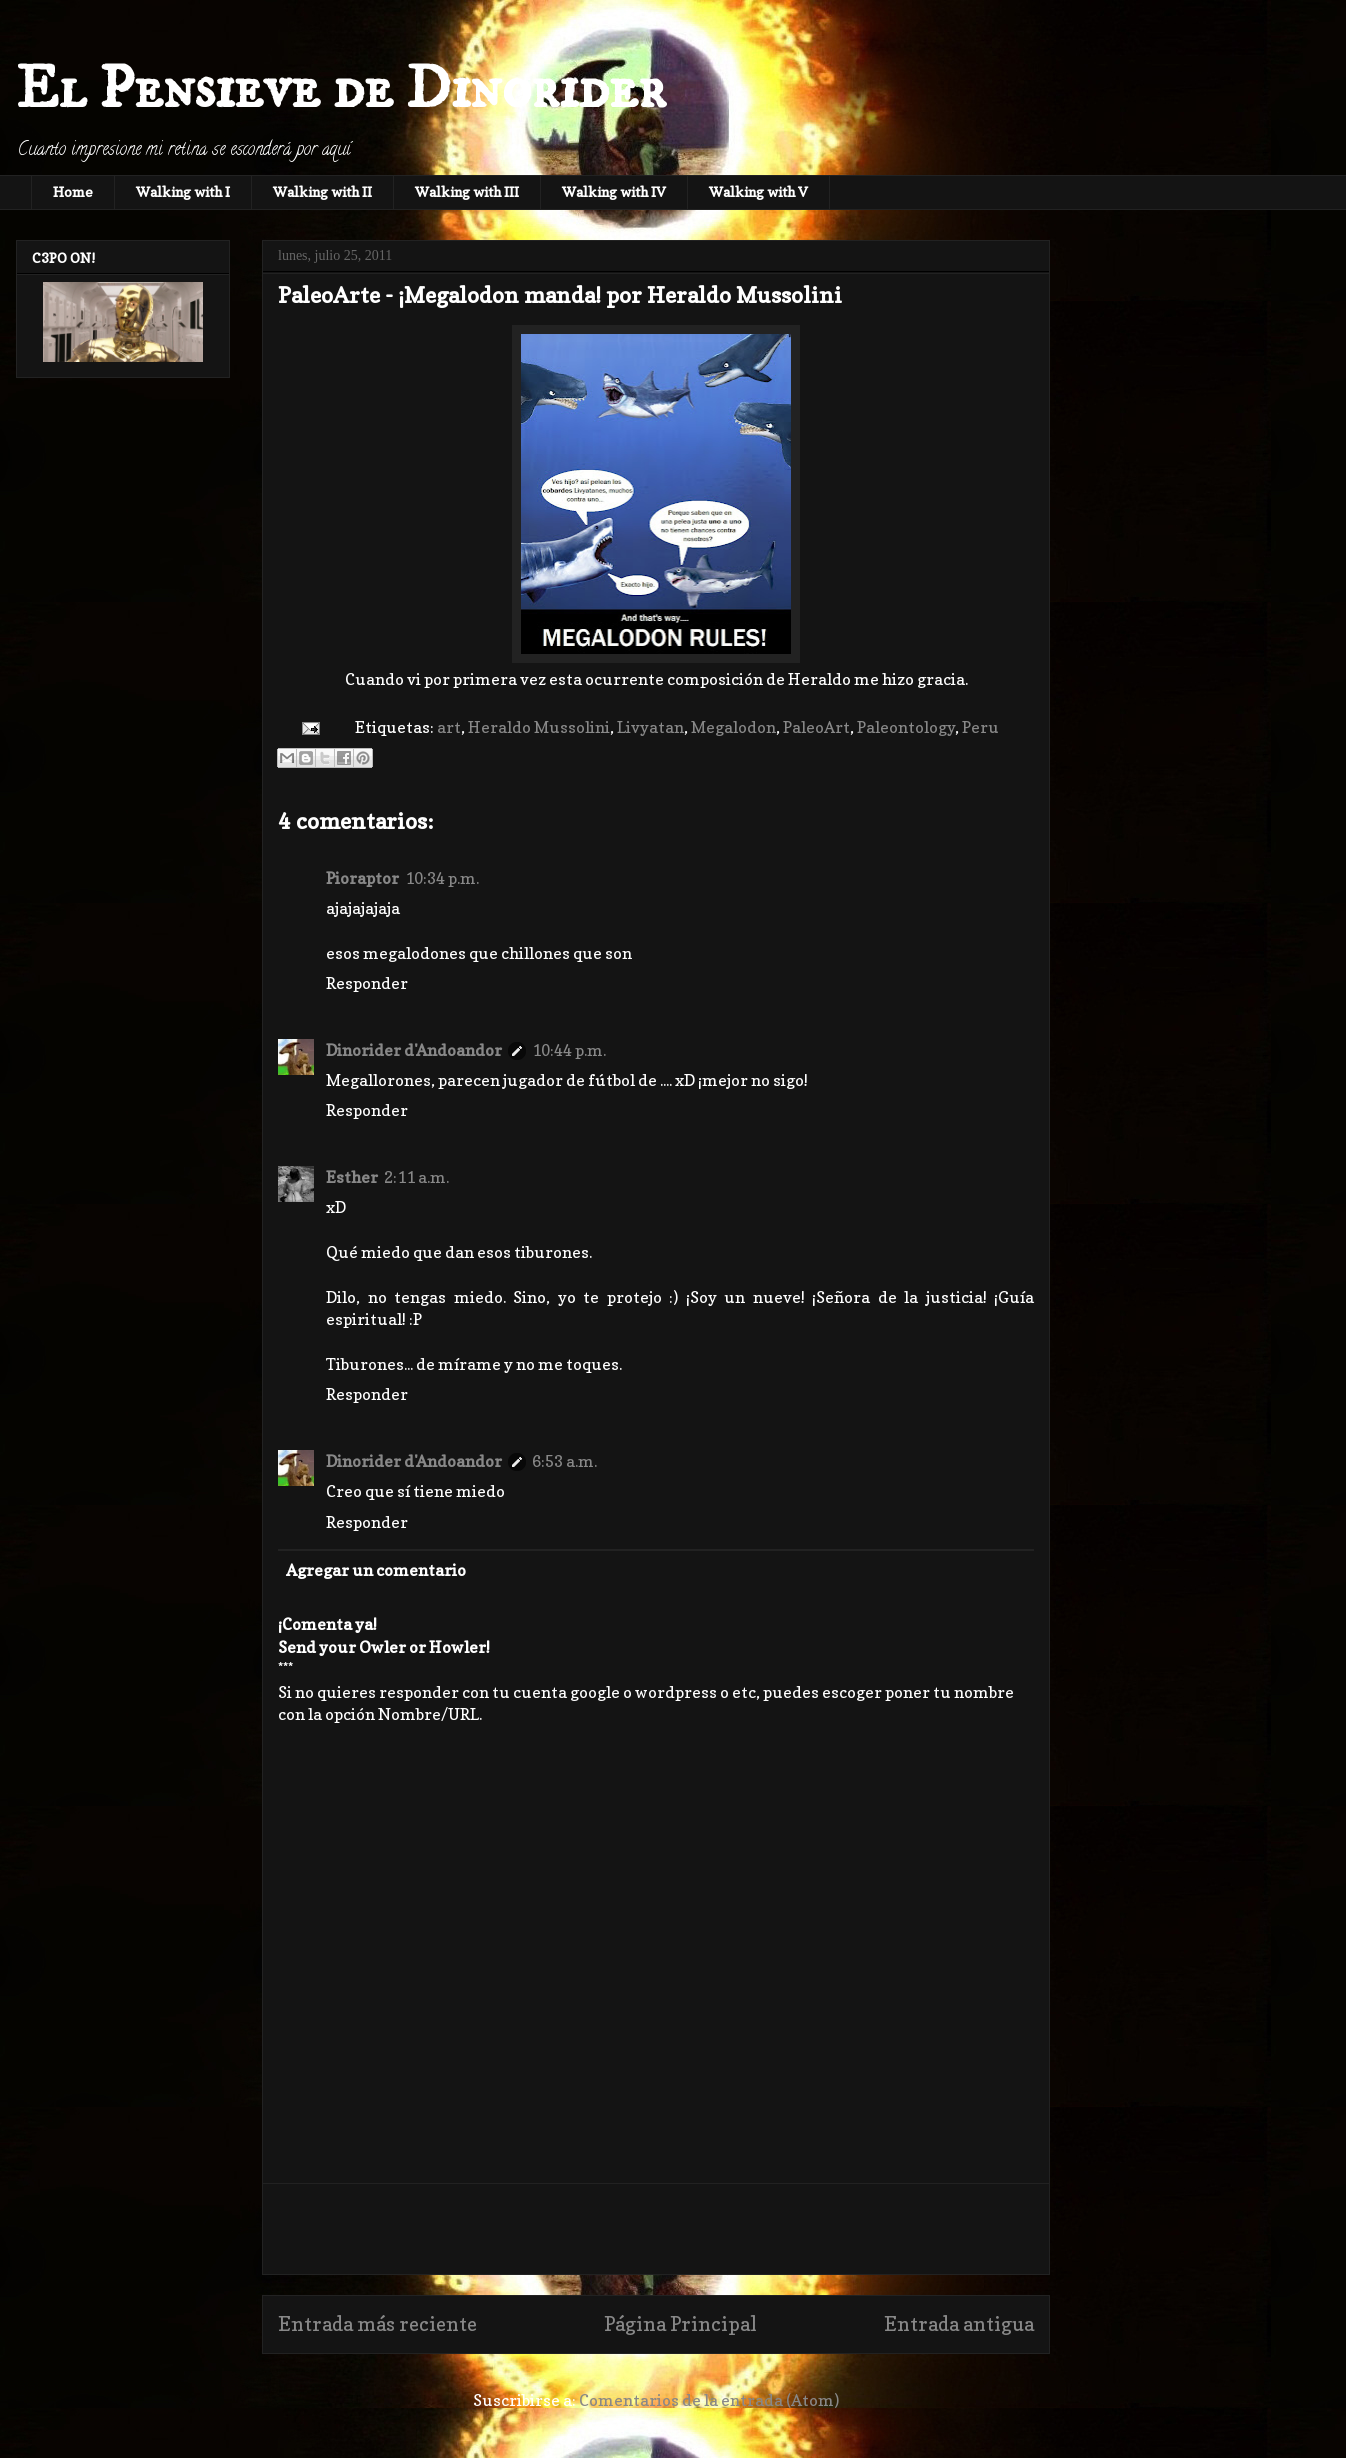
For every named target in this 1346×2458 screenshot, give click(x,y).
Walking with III (467, 191)
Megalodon (733, 727)
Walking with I (183, 191)
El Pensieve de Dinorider (341, 89)
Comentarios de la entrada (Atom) (709, 2400)
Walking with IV (614, 191)
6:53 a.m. (564, 1461)
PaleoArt (816, 727)
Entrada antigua (959, 2324)
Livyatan (650, 727)
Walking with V (758, 191)
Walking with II (322, 191)
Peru (980, 727)
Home (73, 191)
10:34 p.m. (442, 878)
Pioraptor (362, 878)
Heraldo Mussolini (539, 727)
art (449, 727)
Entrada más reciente (377, 2324)
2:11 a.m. (416, 1177)
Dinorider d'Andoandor (414, 1050)
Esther (352, 1177)
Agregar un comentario (376, 1570)
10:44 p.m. (569, 1050)
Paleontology (906, 727)
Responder (367, 983)
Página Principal (680, 2324)
